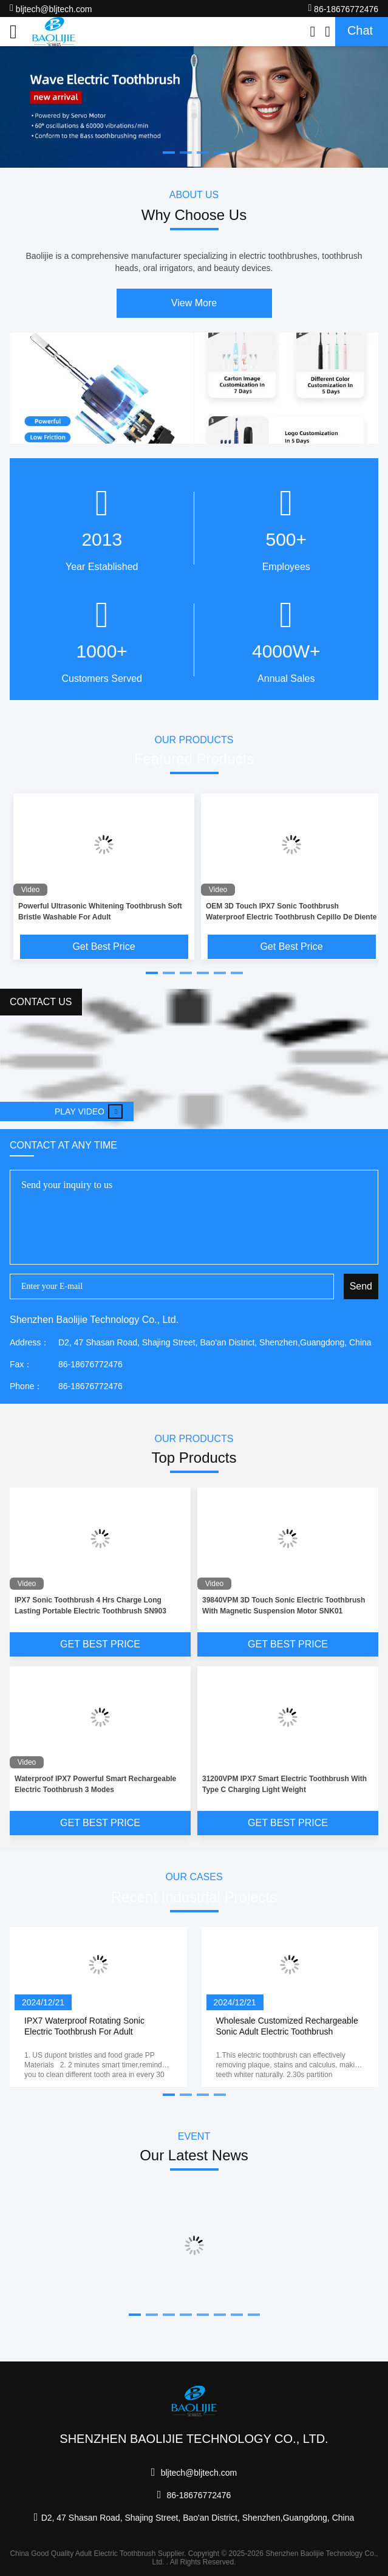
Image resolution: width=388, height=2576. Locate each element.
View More (194, 303)
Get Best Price (103, 946)
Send (361, 1286)
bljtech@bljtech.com (51, 8)
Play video (89, 1111)
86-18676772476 (343, 8)
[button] (152, 973)
